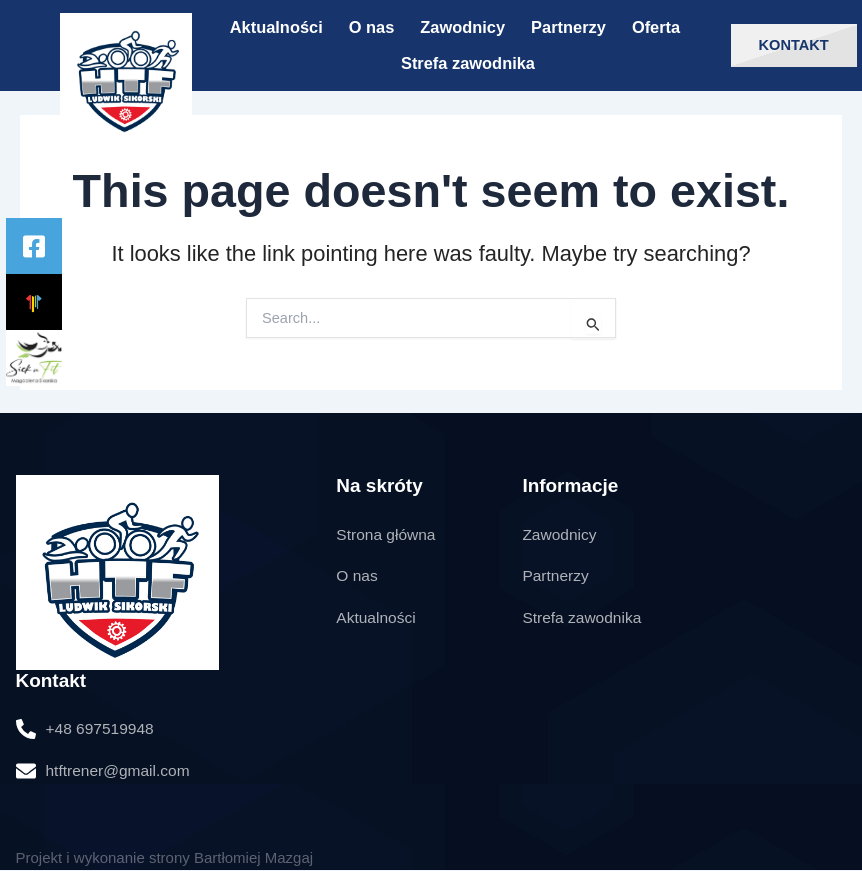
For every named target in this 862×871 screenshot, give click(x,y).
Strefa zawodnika (468, 63)
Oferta (656, 27)
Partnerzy (568, 27)
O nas (372, 27)
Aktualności (276, 27)
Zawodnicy (462, 27)
